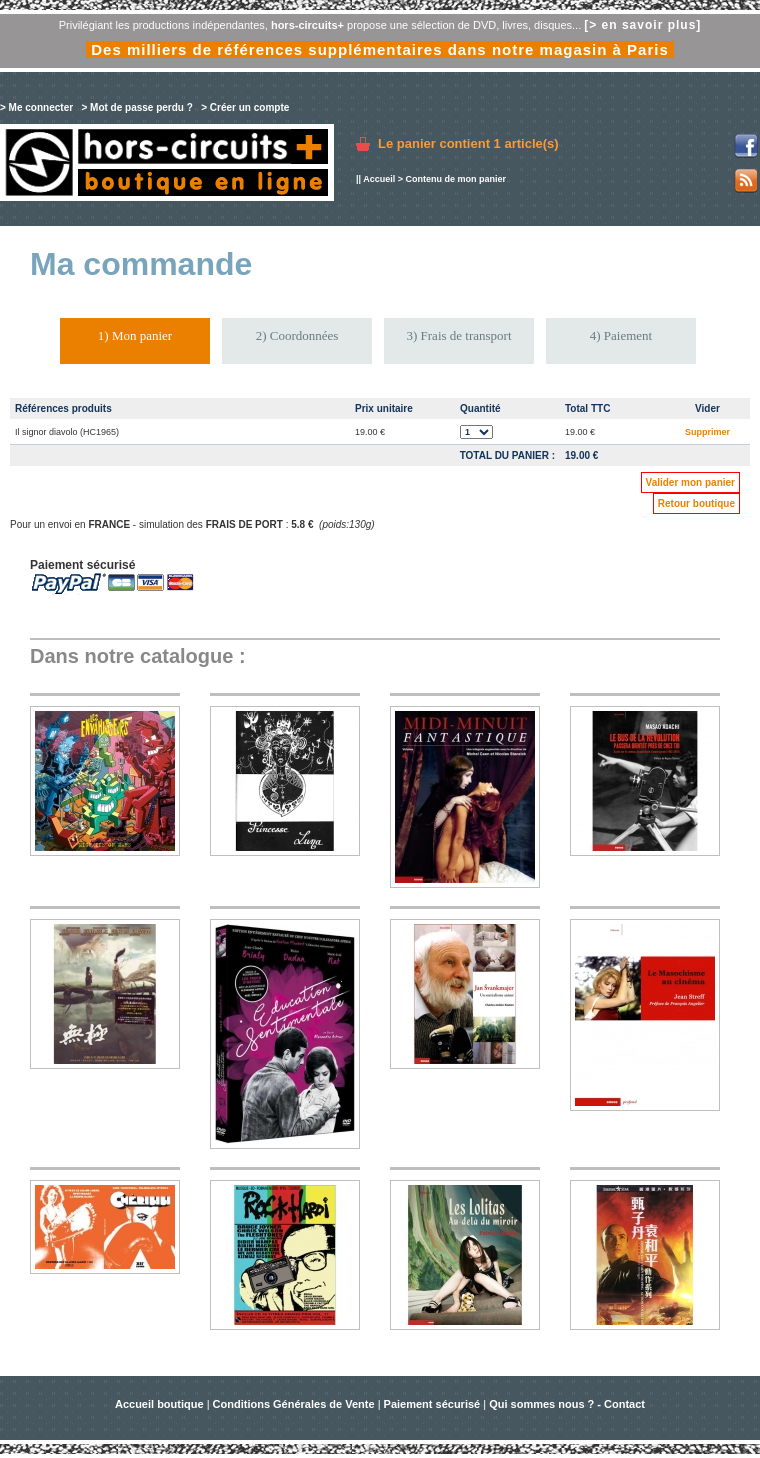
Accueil (379, 179)
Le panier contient (468, 143)
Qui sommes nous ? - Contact (567, 1404)
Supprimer (707, 432)
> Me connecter (36, 107)
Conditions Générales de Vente (294, 1404)
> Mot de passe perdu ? (136, 107)
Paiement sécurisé (432, 1404)
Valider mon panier (690, 482)
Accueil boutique (161, 1404)
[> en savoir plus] (642, 25)
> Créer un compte (245, 107)
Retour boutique (696, 503)
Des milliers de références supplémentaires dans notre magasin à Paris (380, 49)
